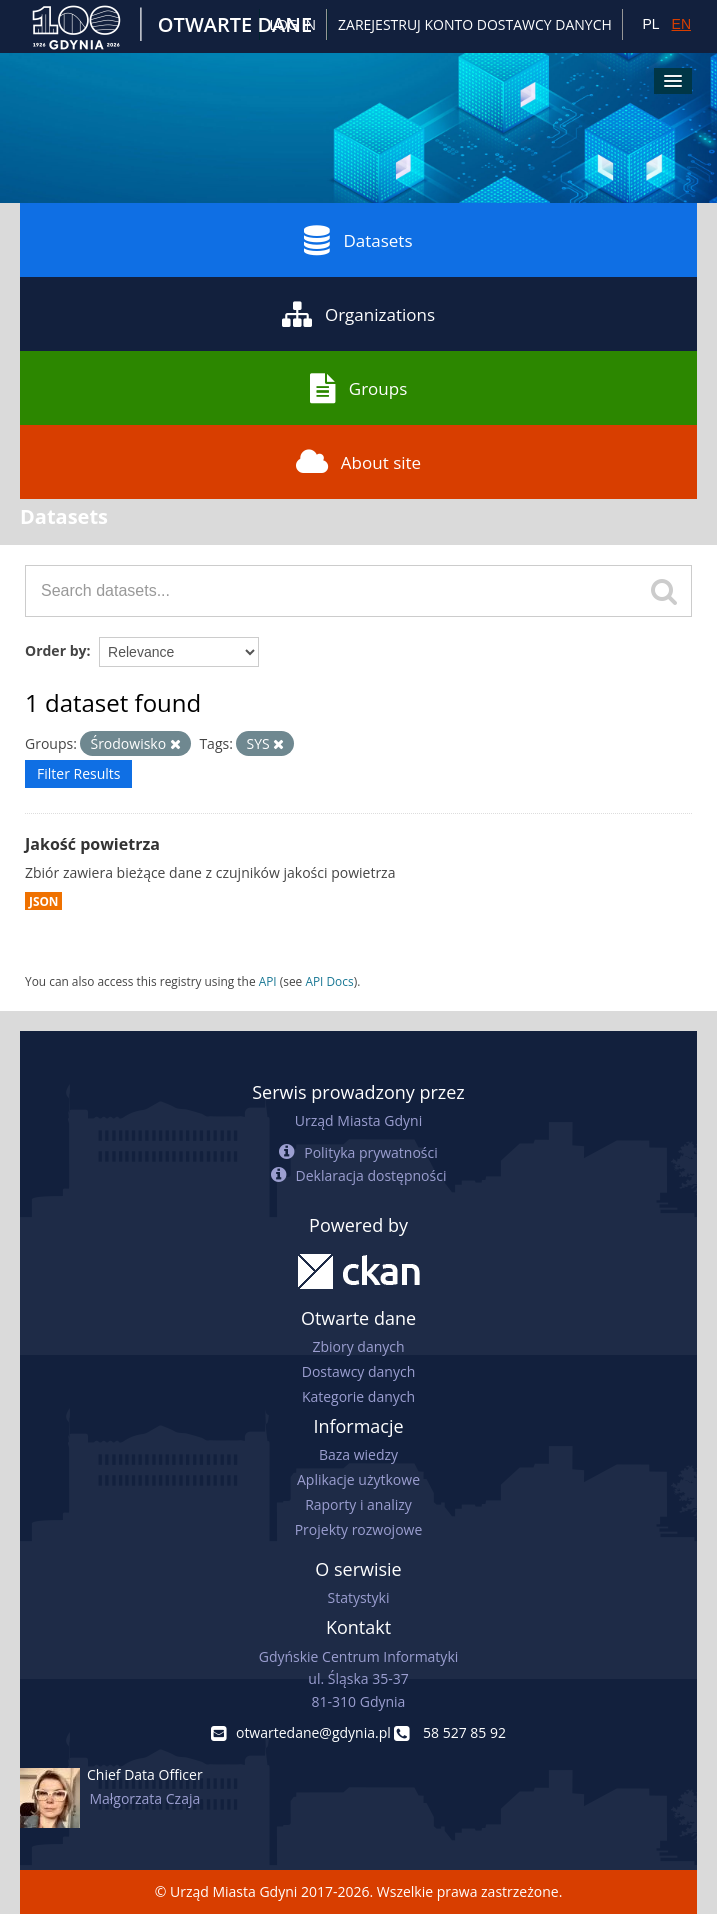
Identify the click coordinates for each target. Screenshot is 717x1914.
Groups (358, 388)
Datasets (358, 240)
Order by (55, 650)
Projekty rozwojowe (359, 1529)
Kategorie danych (358, 1396)
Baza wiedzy (358, 1454)
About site (358, 462)
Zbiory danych (358, 1346)
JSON (43, 901)
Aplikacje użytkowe (358, 1479)
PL (650, 24)
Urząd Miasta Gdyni (358, 1120)
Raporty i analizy (358, 1504)
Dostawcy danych (358, 1371)
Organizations (358, 314)
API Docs (329, 981)
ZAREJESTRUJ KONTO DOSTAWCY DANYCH (475, 24)
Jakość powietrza (92, 844)
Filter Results (78, 773)
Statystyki (358, 1597)
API (268, 981)
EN (681, 24)
